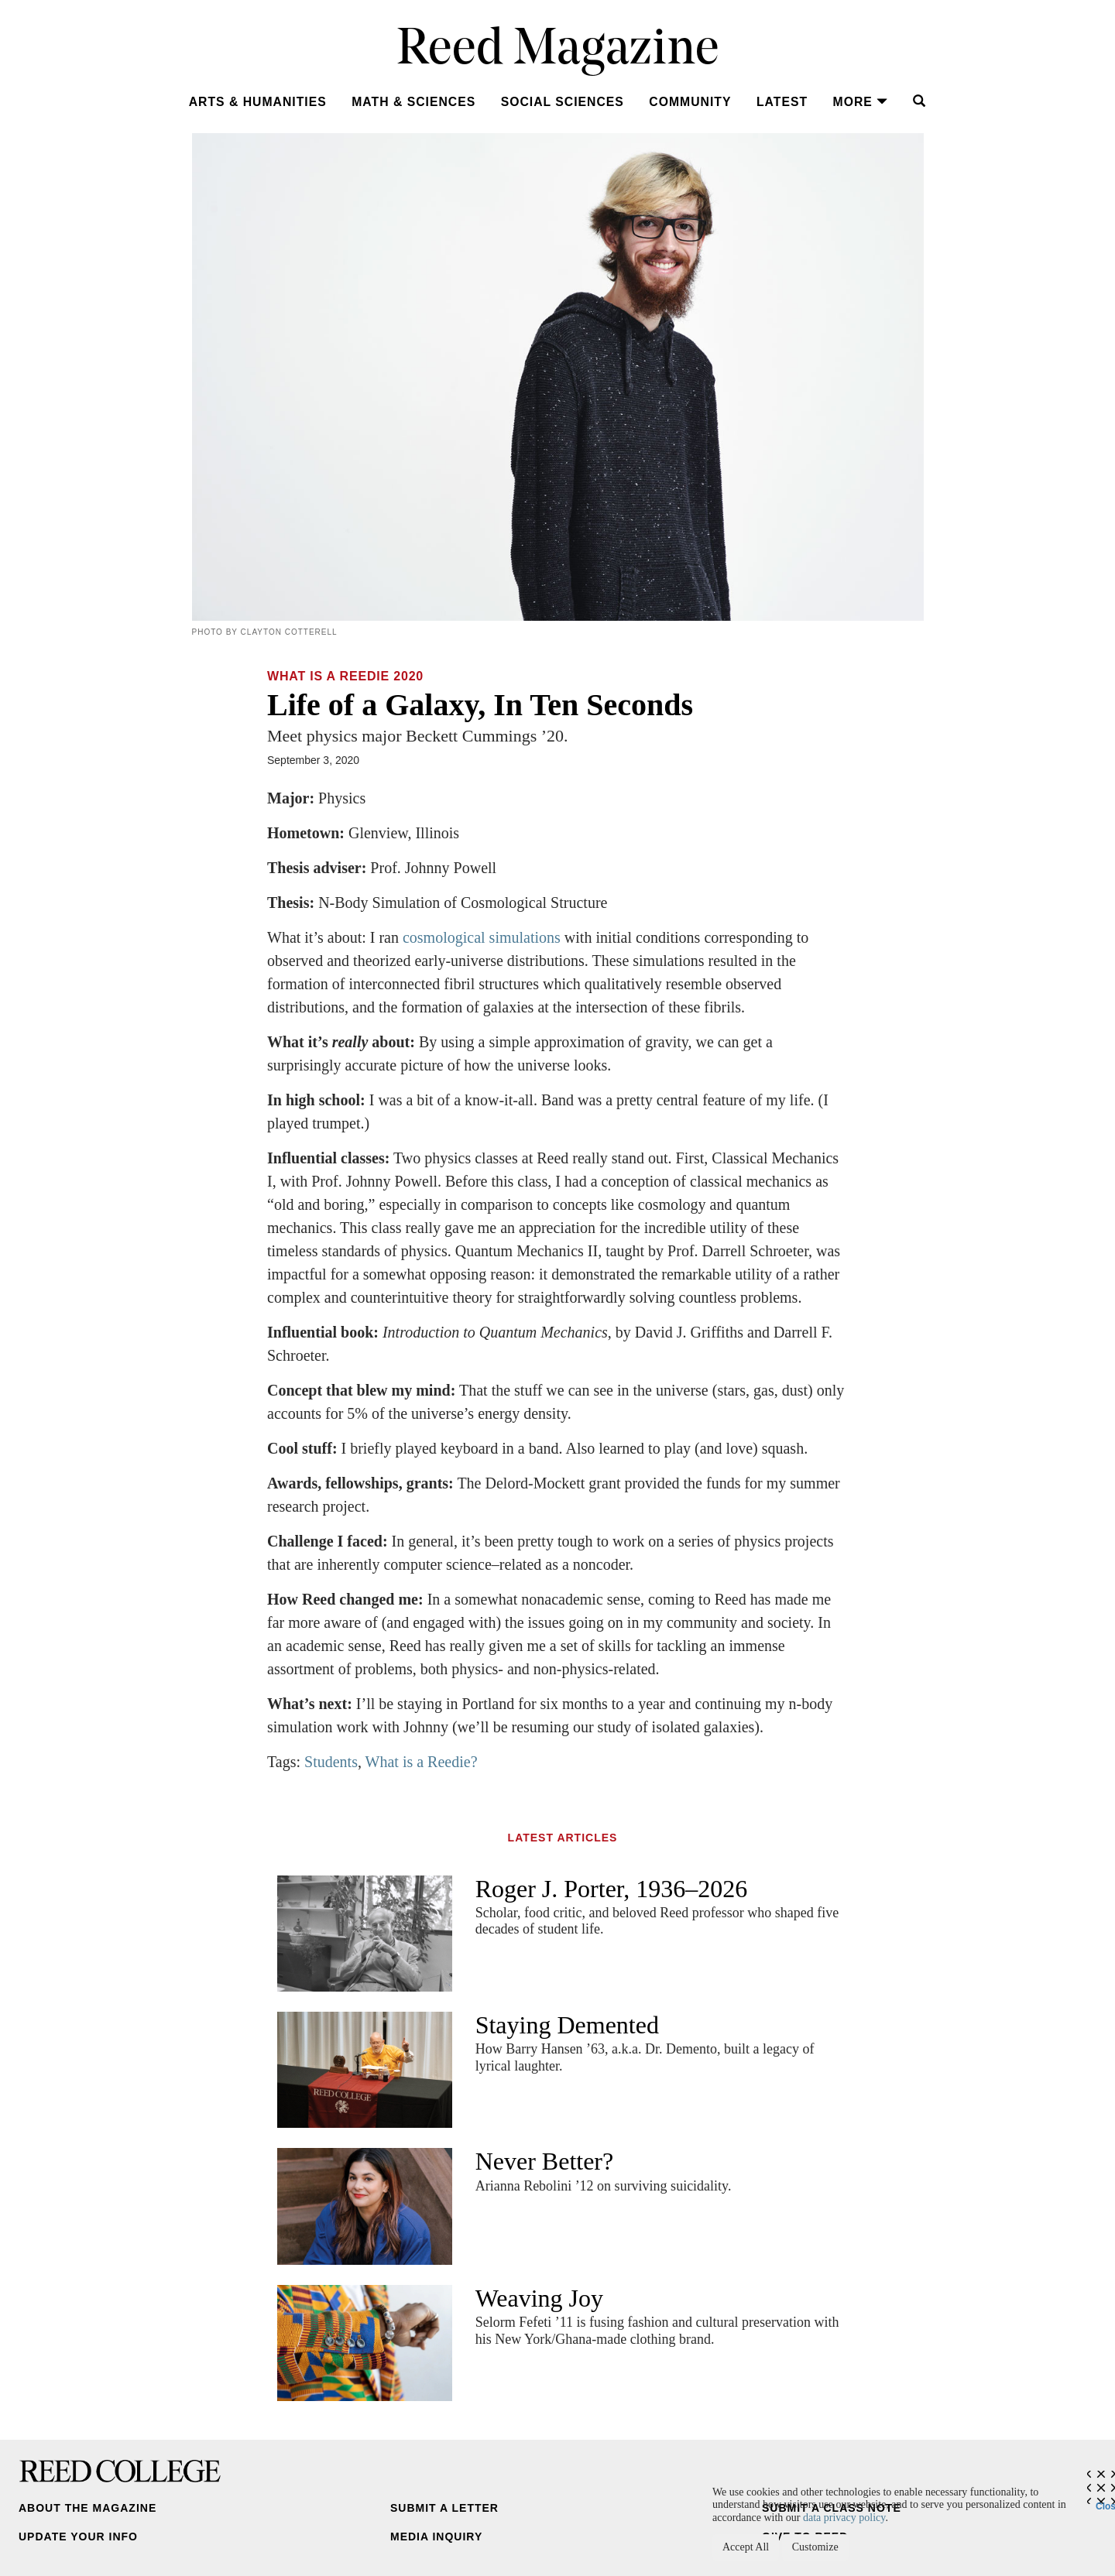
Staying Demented (567, 2025)
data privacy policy (844, 2517)
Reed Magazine (557, 51)
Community (690, 101)
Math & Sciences (413, 101)
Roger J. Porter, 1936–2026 (611, 1889)
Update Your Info (78, 2536)
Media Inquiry (436, 2536)
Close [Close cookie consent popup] (1105, 2502)
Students (331, 1761)
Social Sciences (562, 101)
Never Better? (544, 2161)
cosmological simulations (482, 937)
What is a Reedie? (421, 1761)
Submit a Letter (444, 2508)
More (860, 101)
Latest (782, 101)
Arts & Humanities (258, 101)
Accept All (745, 2547)
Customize (815, 2547)
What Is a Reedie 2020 (345, 676)
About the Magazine (87, 2508)
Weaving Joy (539, 2298)
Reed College (120, 2470)
